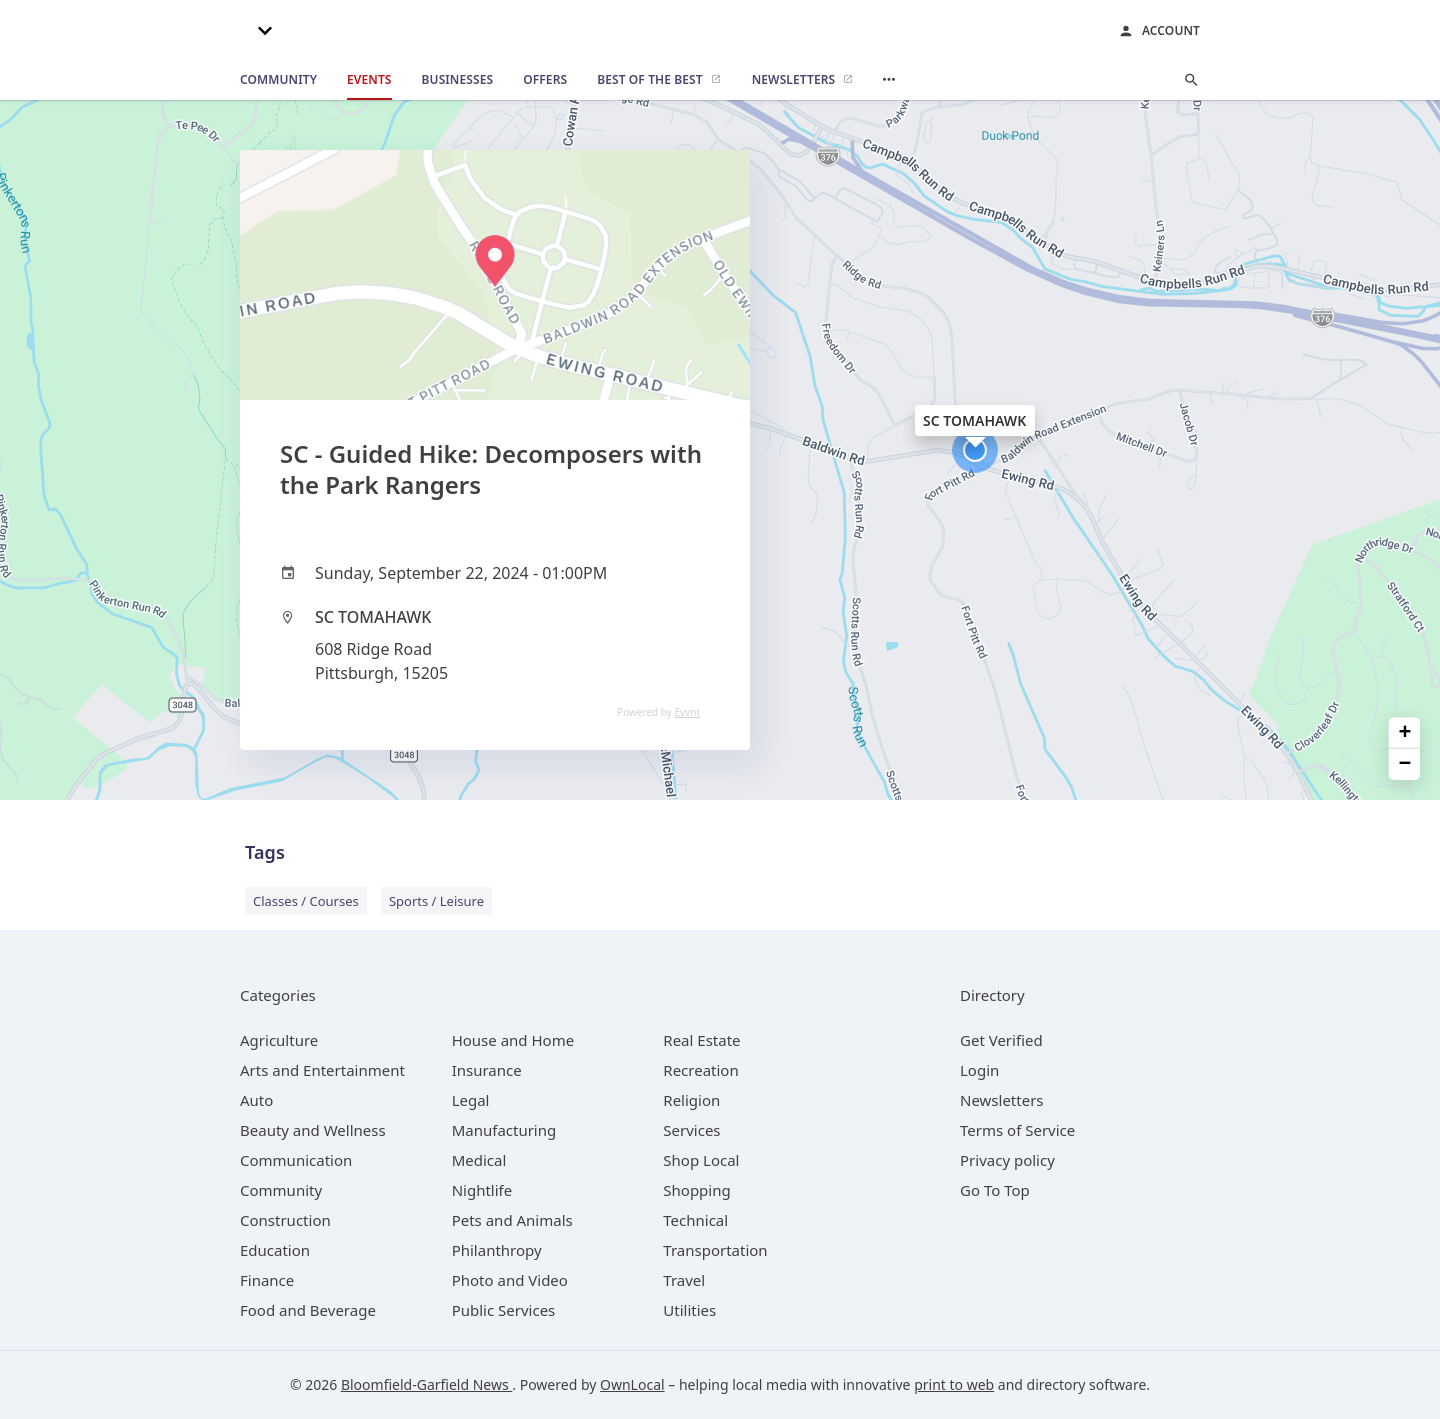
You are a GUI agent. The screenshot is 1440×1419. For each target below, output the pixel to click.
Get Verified (1001, 1040)
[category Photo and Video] (510, 1280)
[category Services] (691, 1130)
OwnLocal (632, 1384)
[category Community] (281, 1190)
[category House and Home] (513, 1040)
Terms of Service (1017, 1130)
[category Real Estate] (701, 1040)
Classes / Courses (306, 901)
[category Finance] (267, 1280)
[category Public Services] (504, 1310)
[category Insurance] (487, 1070)
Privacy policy (1007, 1160)
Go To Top (995, 1190)
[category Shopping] (696, 1190)
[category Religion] (691, 1100)
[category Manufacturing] (504, 1130)
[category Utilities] (689, 1310)
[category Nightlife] (482, 1190)
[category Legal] (471, 1100)
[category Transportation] (715, 1250)
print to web (954, 1384)
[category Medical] (479, 1160)
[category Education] (275, 1250)
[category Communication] (296, 1160)
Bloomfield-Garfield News (426, 1384)
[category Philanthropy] (497, 1250)
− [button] (1405, 764)
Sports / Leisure (436, 901)
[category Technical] (695, 1220)
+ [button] (1405, 732)
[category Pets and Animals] (512, 1220)
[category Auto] (256, 1100)
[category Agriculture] (279, 1040)
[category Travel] (684, 1280)
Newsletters (1002, 1100)
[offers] (545, 80)
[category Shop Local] (701, 1160)
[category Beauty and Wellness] (313, 1130)
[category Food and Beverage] (308, 1310)
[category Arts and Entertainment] (322, 1070)
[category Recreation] (700, 1070)
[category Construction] (285, 1220)
